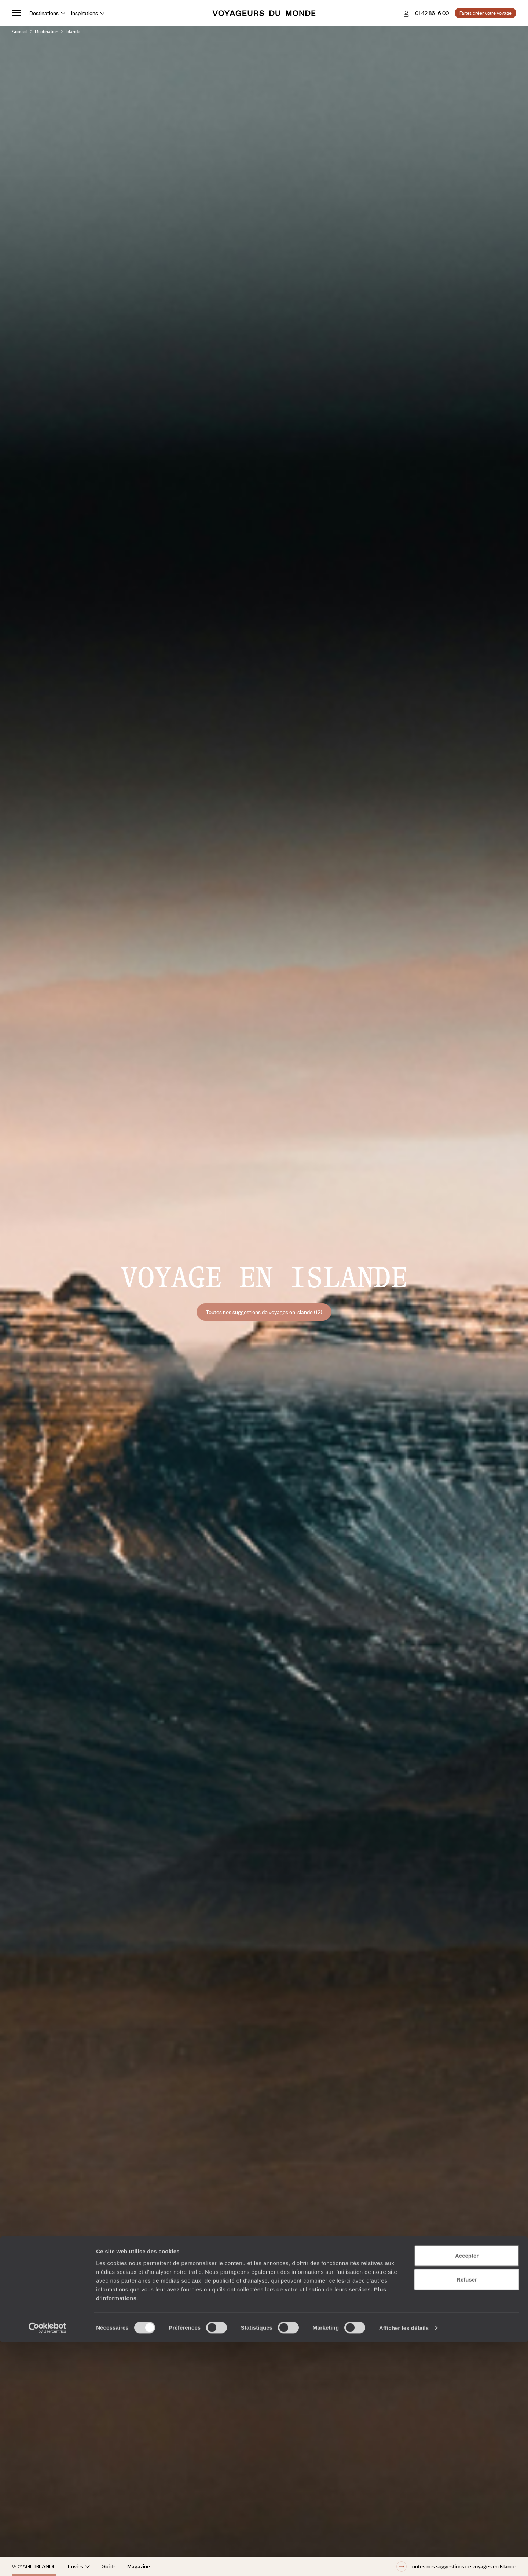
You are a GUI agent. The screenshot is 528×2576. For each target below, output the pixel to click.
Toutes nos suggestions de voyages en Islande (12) (264, 1311)
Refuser (466, 2513)
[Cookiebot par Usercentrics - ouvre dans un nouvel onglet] (47, 2561)
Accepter (466, 2489)
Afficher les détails (404, 2561)
